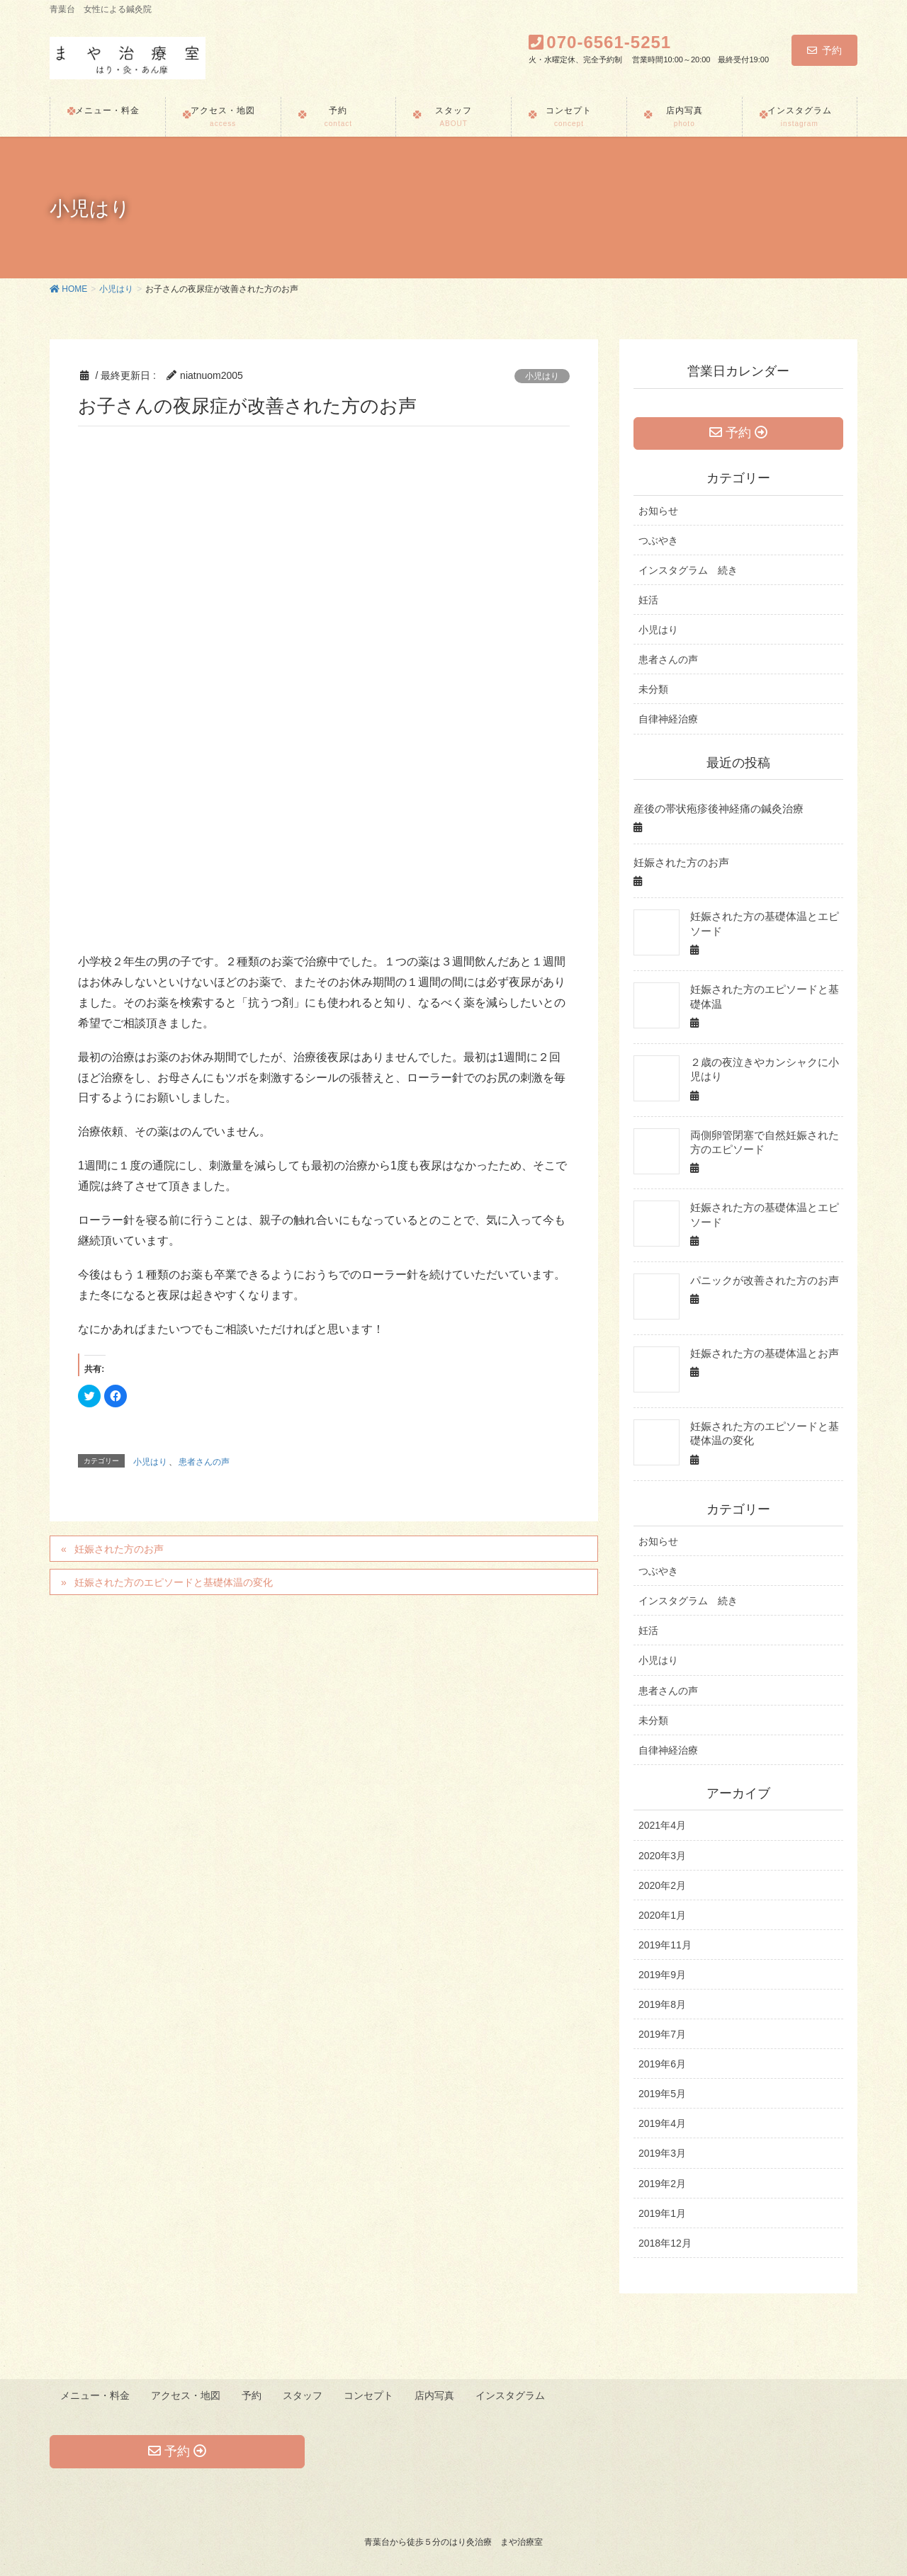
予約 (824, 50)
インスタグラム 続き (688, 572)
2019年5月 (662, 2094)
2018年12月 (665, 2243)
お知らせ (658, 512)
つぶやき (658, 541)
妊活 (648, 602)
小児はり (542, 376)
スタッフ (305, 2394)
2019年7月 (662, 2035)
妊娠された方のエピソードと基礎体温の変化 (173, 1582)
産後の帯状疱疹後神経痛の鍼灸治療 (712, 810)
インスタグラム (515, 2394)
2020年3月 (662, 1855)
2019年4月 (662, 2124)
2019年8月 (662, 2005)
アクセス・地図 (187, 2394)
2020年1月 (662, 1915)
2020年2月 (662, 1885)
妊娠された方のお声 (119, 1549)
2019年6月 (662, 2064)
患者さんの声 (204, 1462)
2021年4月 (662, 1826)
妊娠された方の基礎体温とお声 (759, 1352)
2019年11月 (665, 1945)
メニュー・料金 (95, 2394)
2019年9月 (662, 1974)
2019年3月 (662, 2154)
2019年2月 (662, 2183)
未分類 (653, 691)
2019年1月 (662, 2213)
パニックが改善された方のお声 (759, 1280)
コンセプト (372, 2394)
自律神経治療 (668, 721)
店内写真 (438, 2394)
